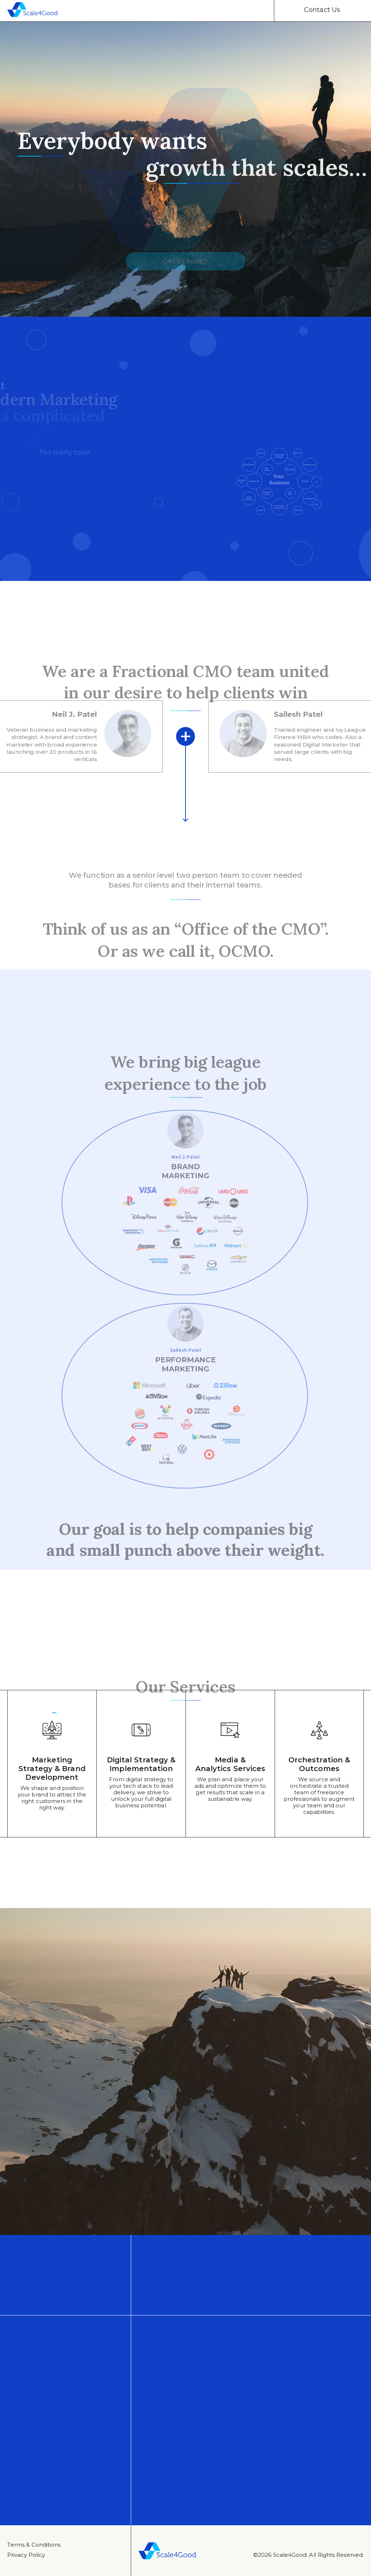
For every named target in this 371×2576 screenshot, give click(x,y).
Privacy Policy (26, 2554)
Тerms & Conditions (34, 2544)
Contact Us (322, 10)
